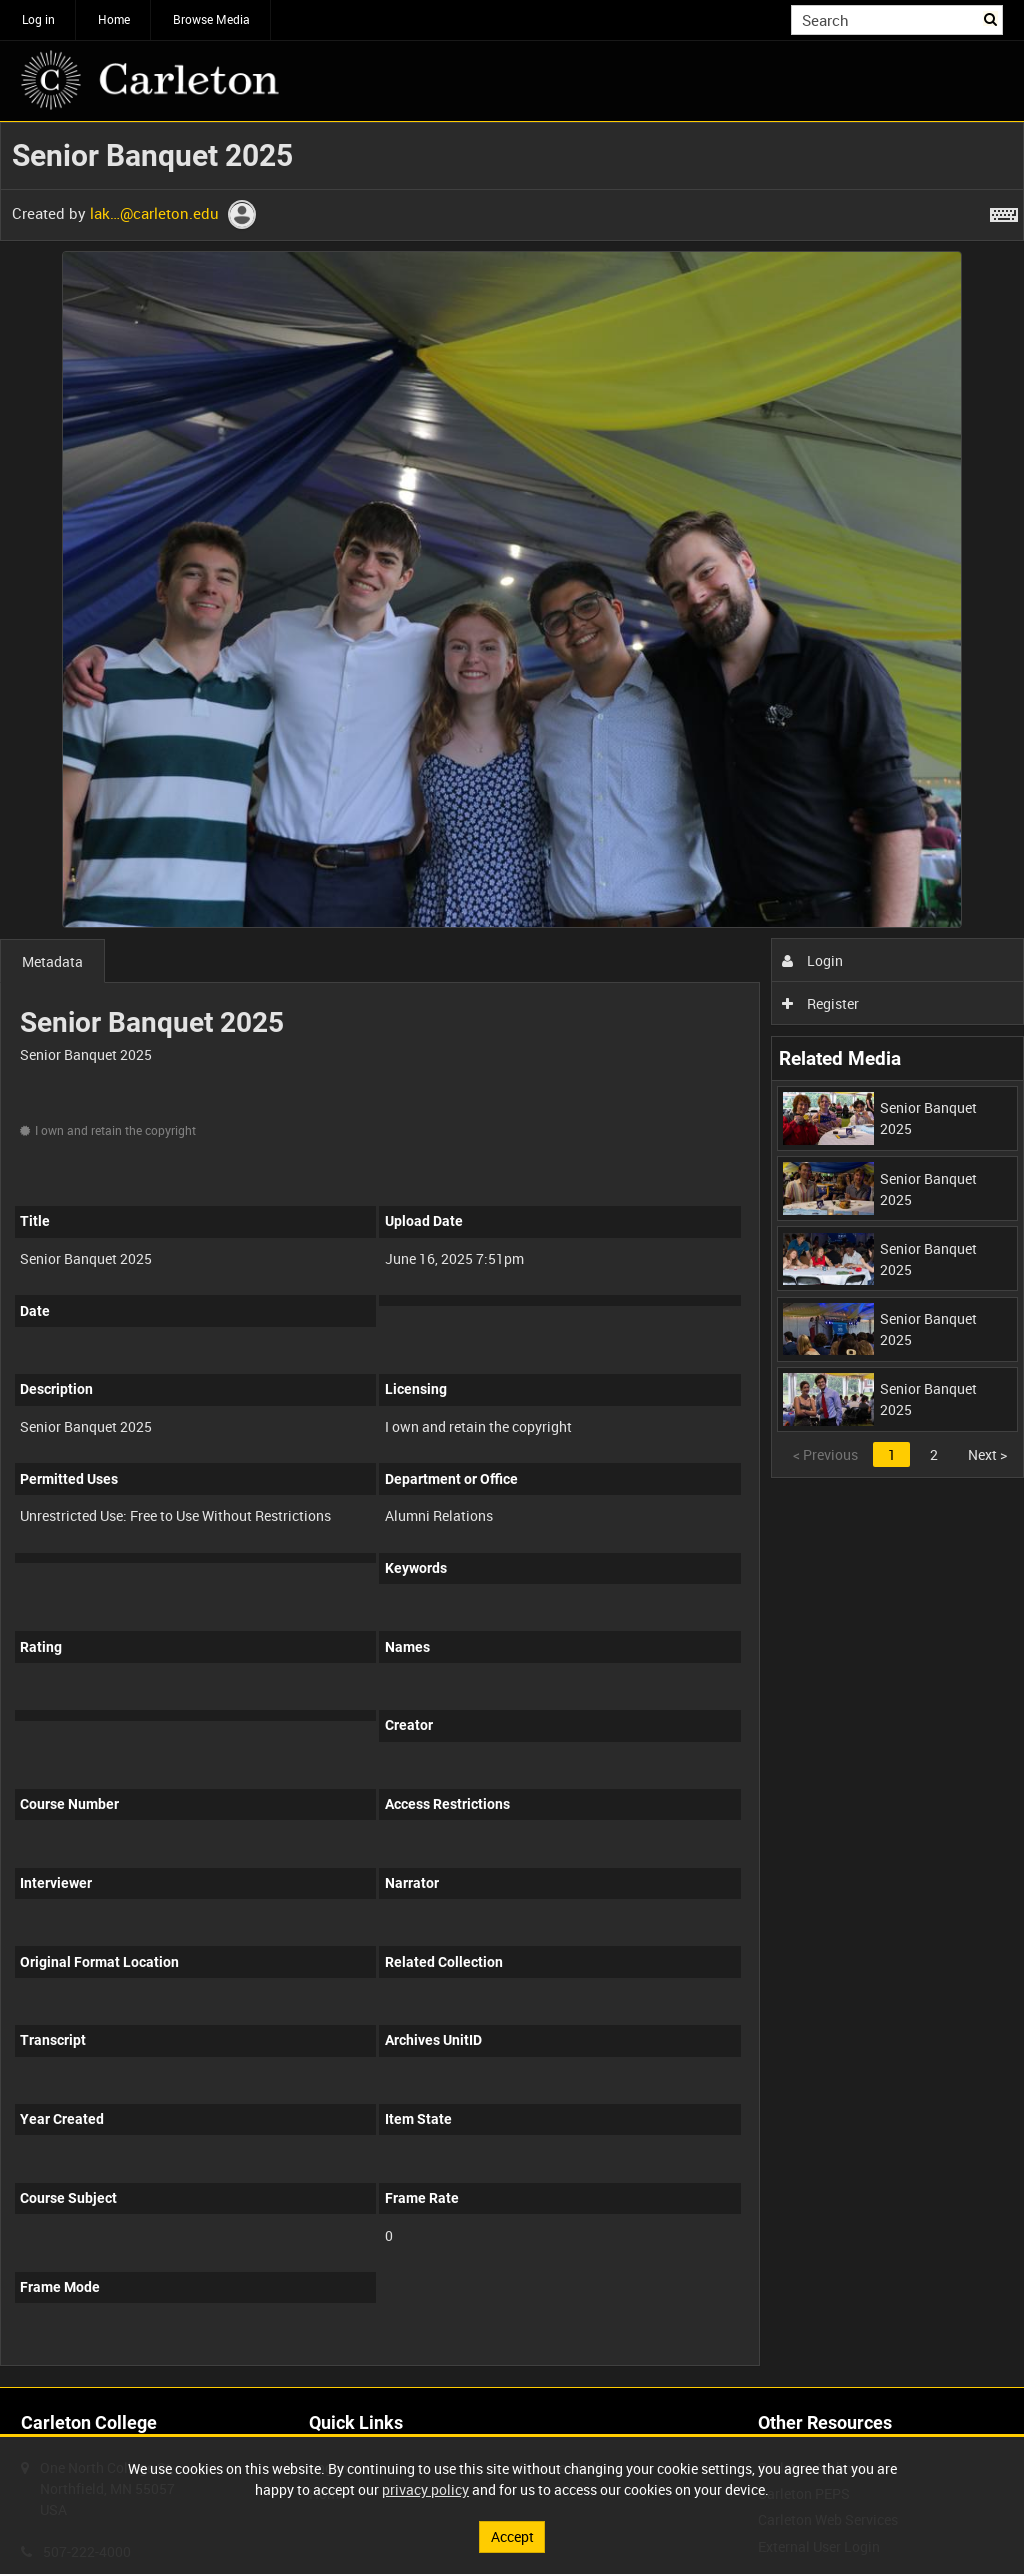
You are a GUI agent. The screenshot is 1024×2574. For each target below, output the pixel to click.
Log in (38, 19)
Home (114, 19)
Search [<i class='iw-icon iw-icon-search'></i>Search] (991, 18)
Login (812, 960)
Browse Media (211, 19)
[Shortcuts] (1004, 211)
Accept (512, 2536)
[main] (512, 1254)
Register (820, 1003)
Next (987, 1454)
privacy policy (425, 2489)
